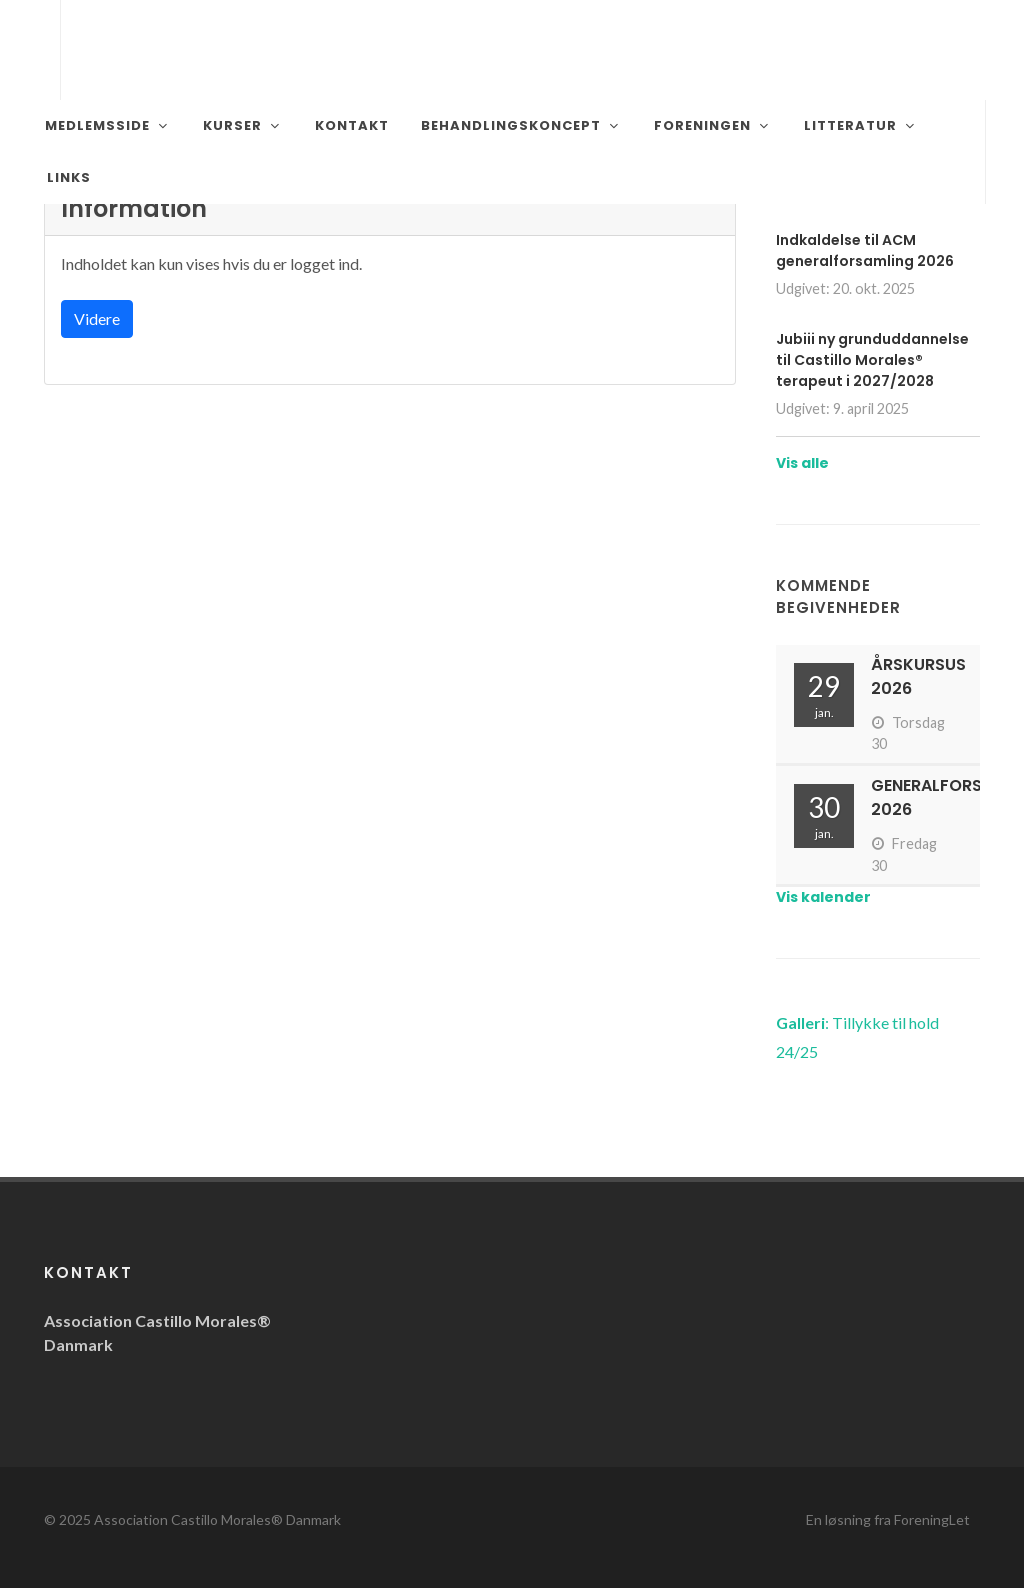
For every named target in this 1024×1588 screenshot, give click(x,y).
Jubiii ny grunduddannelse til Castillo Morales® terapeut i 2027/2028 (872, 360)
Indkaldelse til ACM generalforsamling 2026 (865, 250)
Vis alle (802, 463)
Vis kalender (823, 897)
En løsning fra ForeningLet (888, 1519)
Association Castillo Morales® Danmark (217, 1519)
